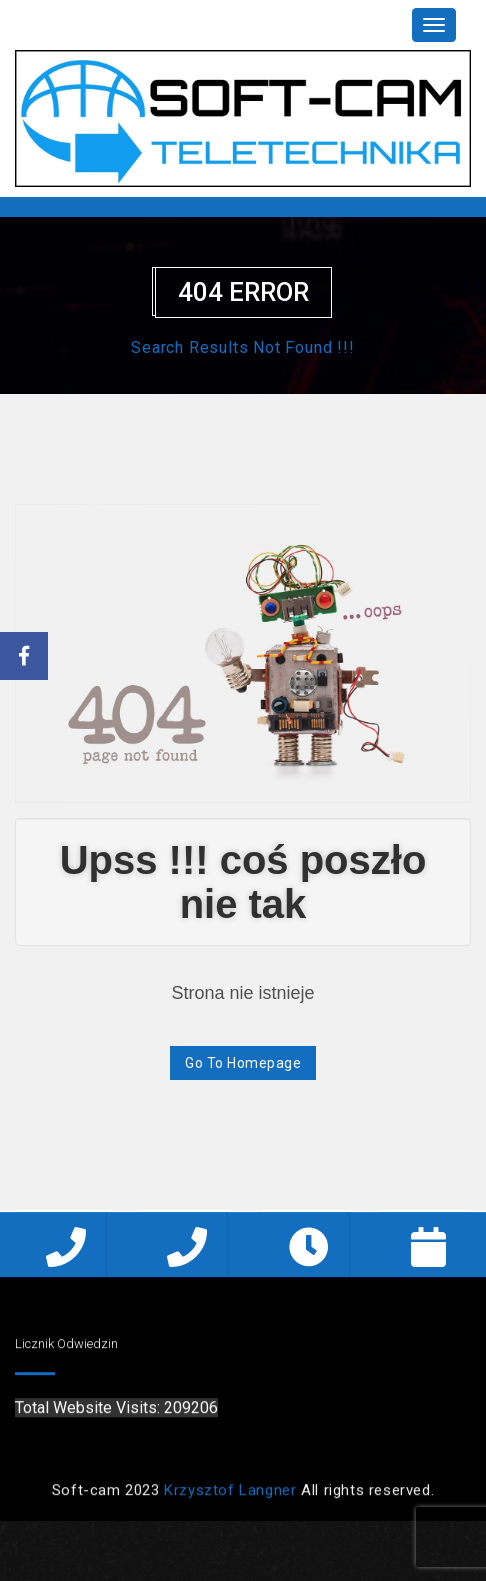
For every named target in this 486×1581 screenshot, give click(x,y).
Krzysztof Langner (230, 1494)
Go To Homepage (243, 1063)
